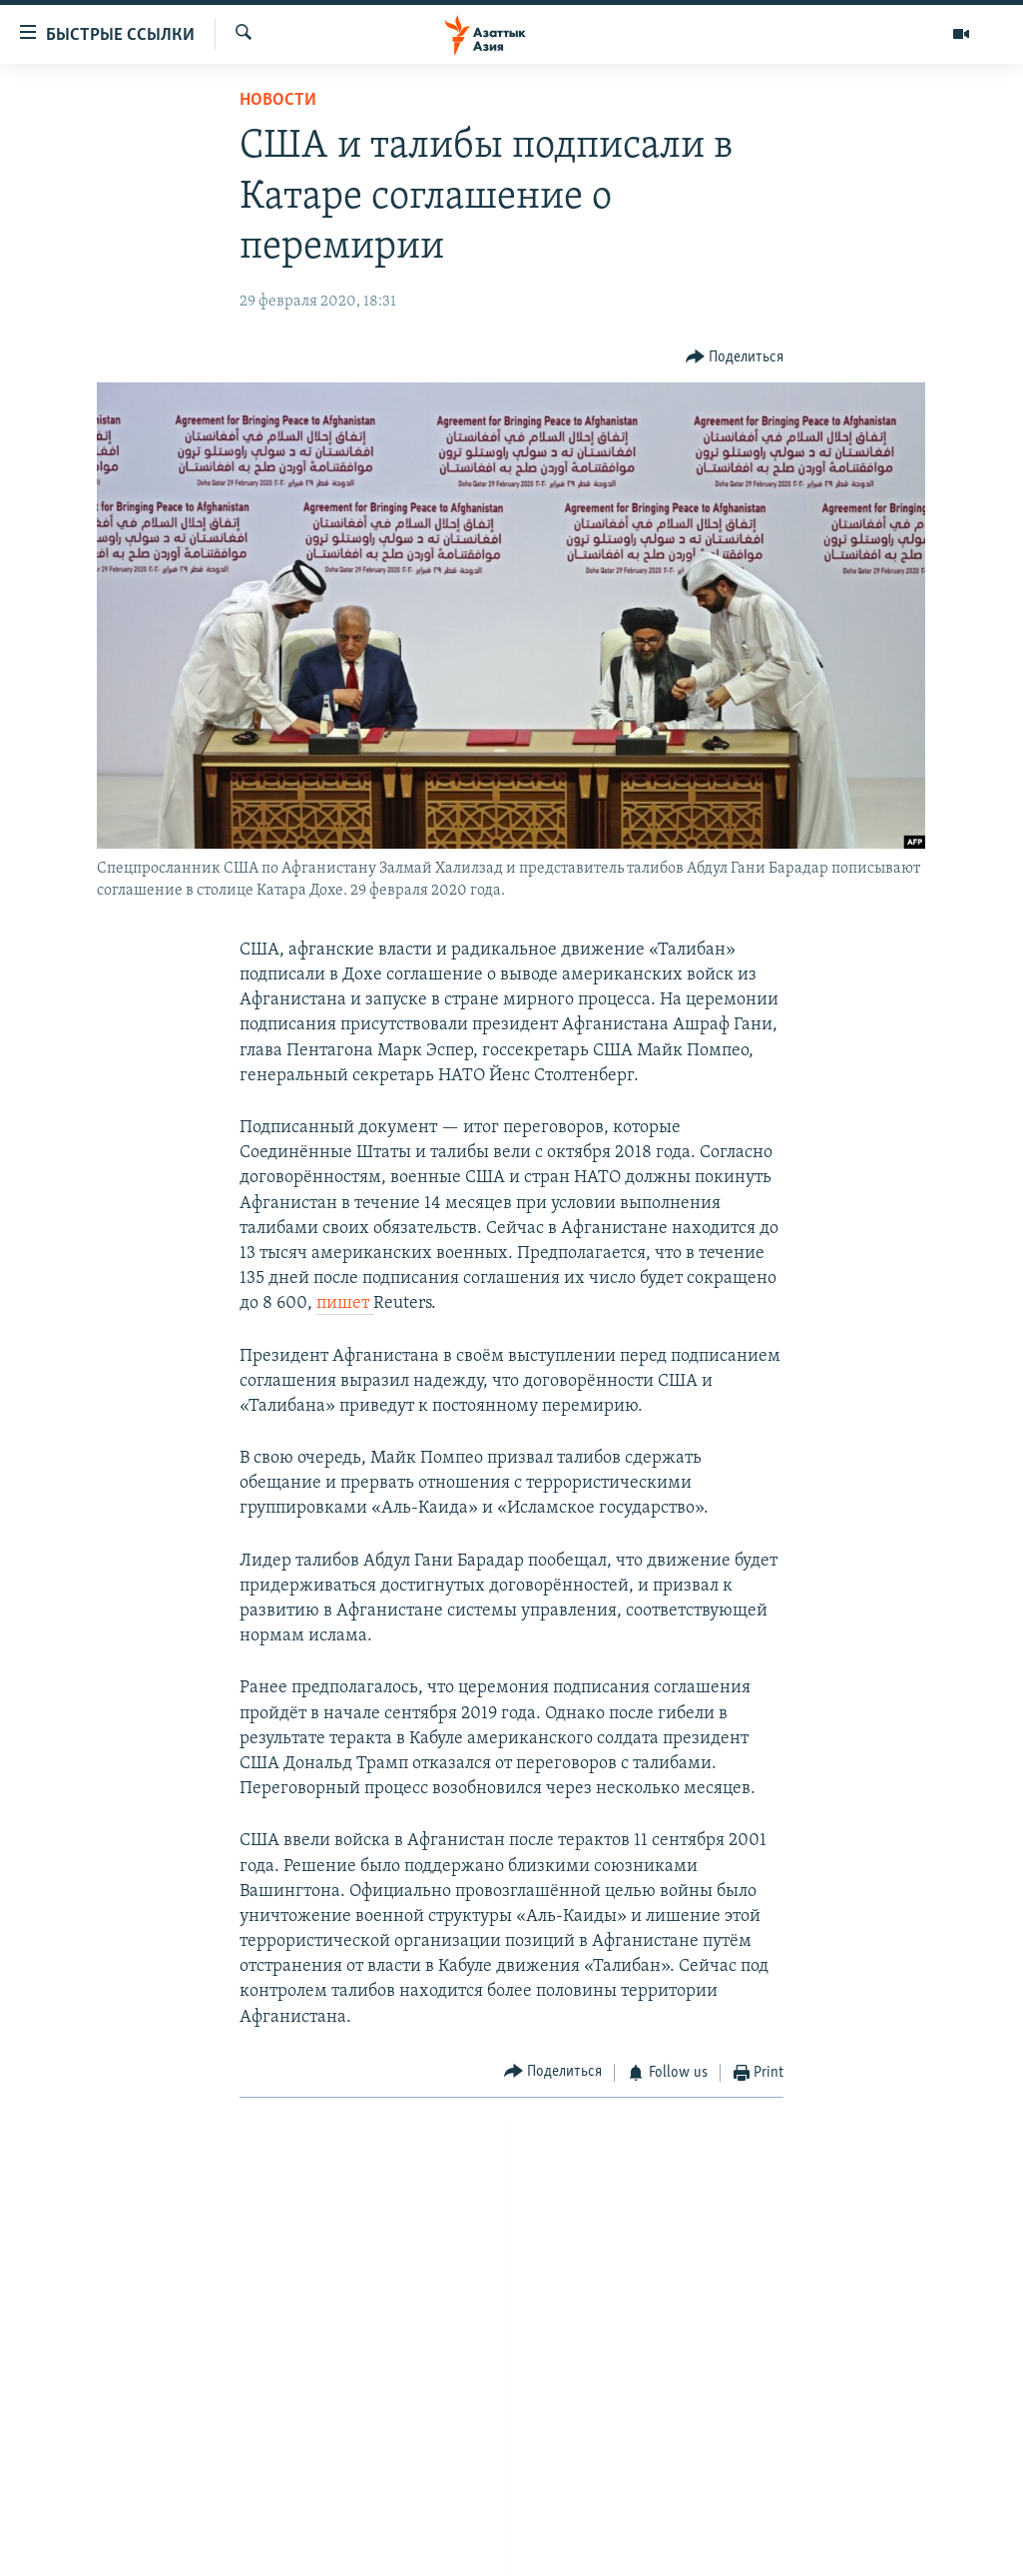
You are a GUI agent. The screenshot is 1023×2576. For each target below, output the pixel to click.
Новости (278, 100)
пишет (344, 1303)
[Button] (735, 357)
